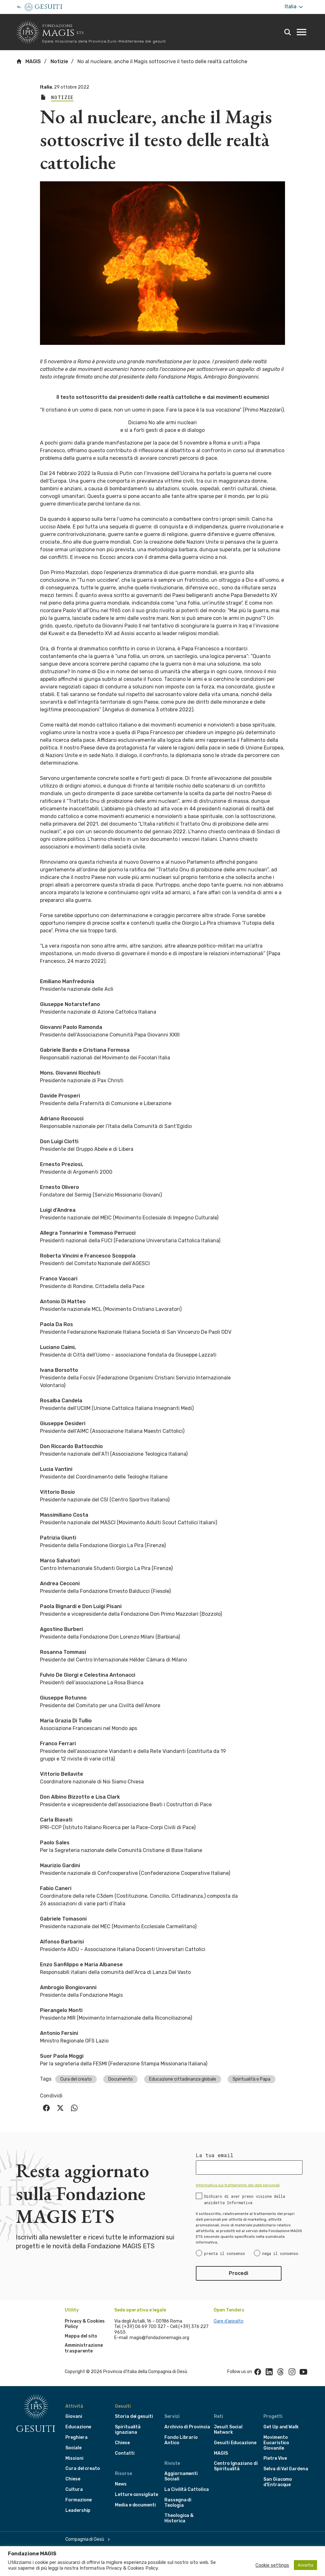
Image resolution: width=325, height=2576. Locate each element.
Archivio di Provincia (187, 2427)
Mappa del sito (81, 2336)
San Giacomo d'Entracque (277, 2482)
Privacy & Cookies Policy (132, 2568)
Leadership (77, 2510)
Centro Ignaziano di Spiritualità (236, 2466)
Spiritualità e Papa (251, 2079)
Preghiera (76, 2437)
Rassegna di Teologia (177, 2502)
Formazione (78, 2500)
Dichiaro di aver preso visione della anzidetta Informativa (244, 2199)
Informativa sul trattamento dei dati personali (238, 2185)
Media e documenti (135, 2505)
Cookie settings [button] (272, 2565)
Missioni (74, 2458)
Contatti (125, 2453)
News (121, 2484)
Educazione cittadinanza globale (182, 2079)
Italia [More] (294, 6)
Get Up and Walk (281, 2427)
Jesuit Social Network (228, 2429)
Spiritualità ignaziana (128, 2429)
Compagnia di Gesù (84, 2539)
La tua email (214, 2155)
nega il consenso (280, 2253)
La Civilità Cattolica (186, 2489)
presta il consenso (224, 2253)
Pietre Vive (275, 2458)
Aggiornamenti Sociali (181, 2476)
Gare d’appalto (228, 2321)
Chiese (72, 2479)
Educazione (78, 2427)
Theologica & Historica (179, 2518)
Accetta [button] (305, 2565)
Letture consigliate (136, 2494)
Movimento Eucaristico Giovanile (276, 2443)
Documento (120, 2079)
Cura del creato (76, 2079)
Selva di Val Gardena (285, 2469)
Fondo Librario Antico (181, 2440)
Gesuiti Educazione (235, 2442)
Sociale (73, 2448)
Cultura (74, 2489)
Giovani (73, 2416)
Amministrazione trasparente (84, 2348)
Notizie (59, 61)
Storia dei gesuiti (134, 2416)
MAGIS (28, 61)
